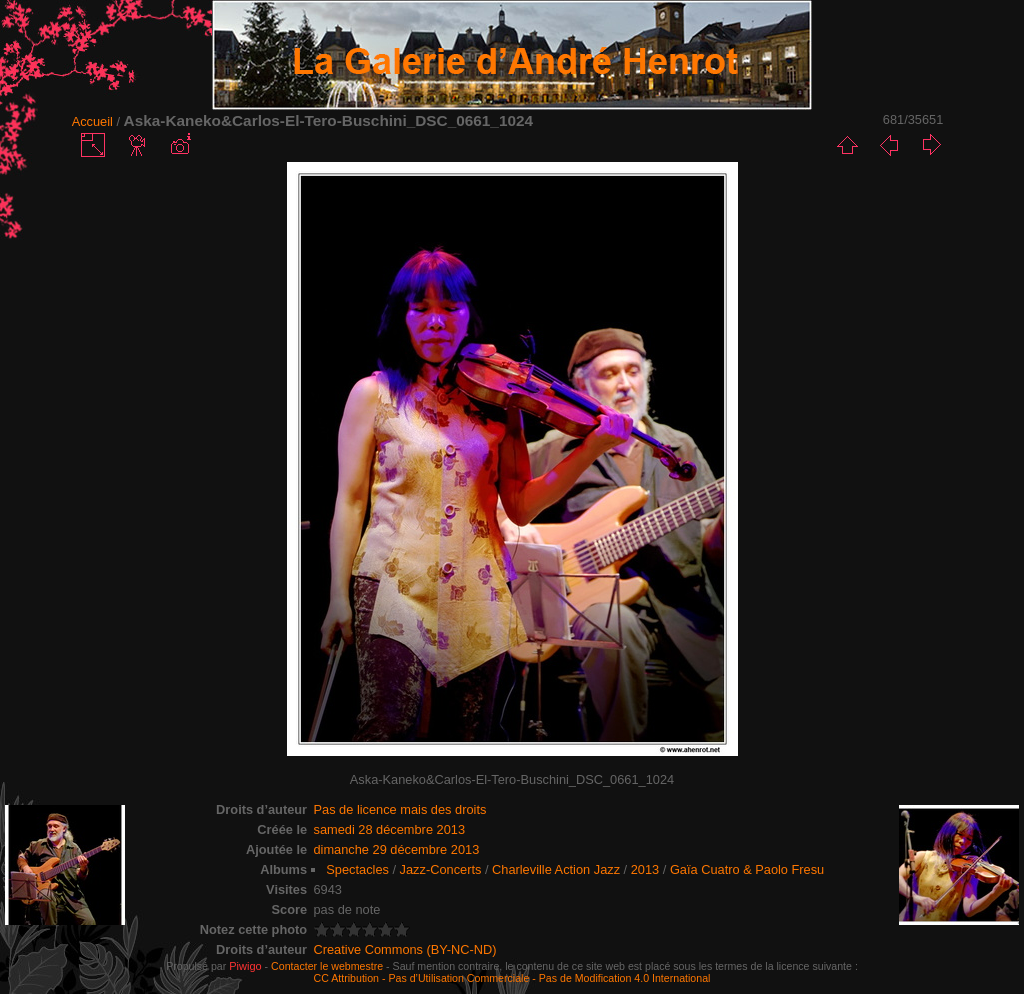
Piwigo (245, 966)
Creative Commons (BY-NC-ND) (405, 949)
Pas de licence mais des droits (400, 809)
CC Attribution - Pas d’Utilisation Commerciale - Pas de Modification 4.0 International (512, 978)
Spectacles (357, 869)
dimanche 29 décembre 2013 (397, 849)
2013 (645, 869)
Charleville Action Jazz (556, 869)
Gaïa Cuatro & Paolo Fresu (747, 869)
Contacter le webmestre (327, 966)
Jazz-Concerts (441, 869)
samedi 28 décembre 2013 (390, 829)
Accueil (92, 121)
